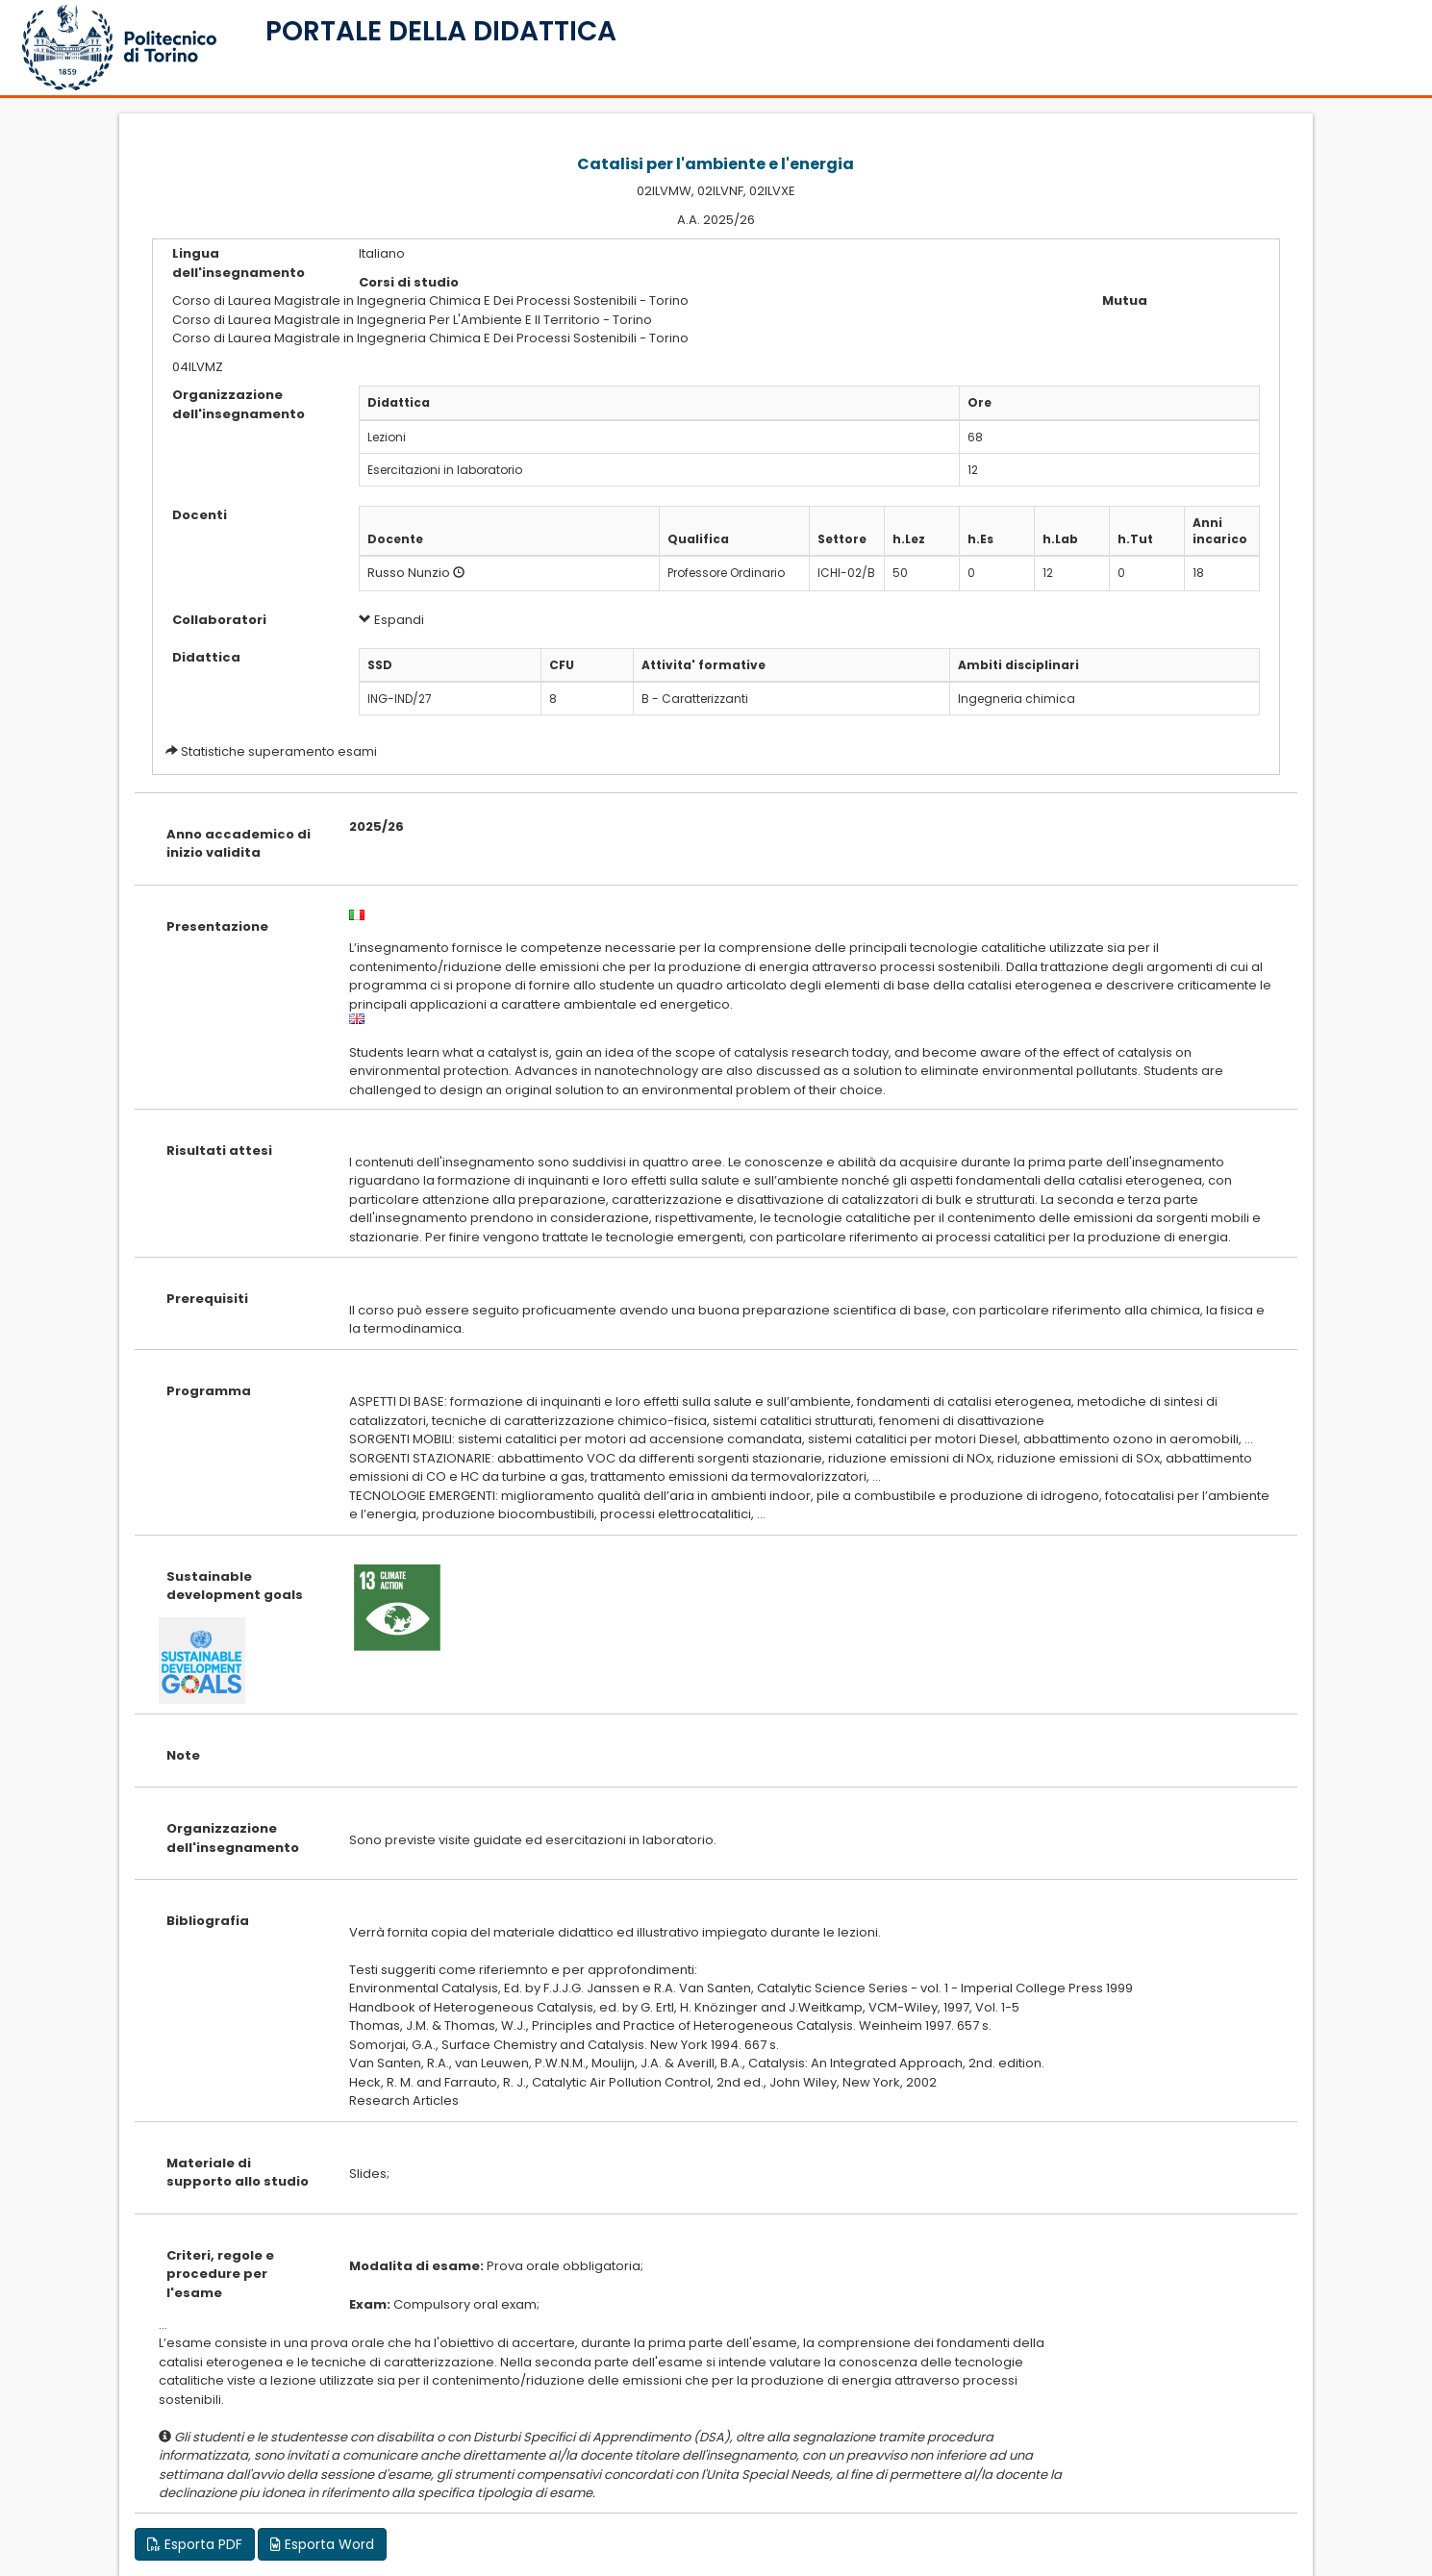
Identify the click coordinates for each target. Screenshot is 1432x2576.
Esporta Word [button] (322, 2544)
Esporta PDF (194, 2544)
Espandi (391, 620)
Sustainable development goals (234, 1586)
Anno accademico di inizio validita (238, 844)
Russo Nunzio (408, 572)
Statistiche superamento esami (279, 751)
